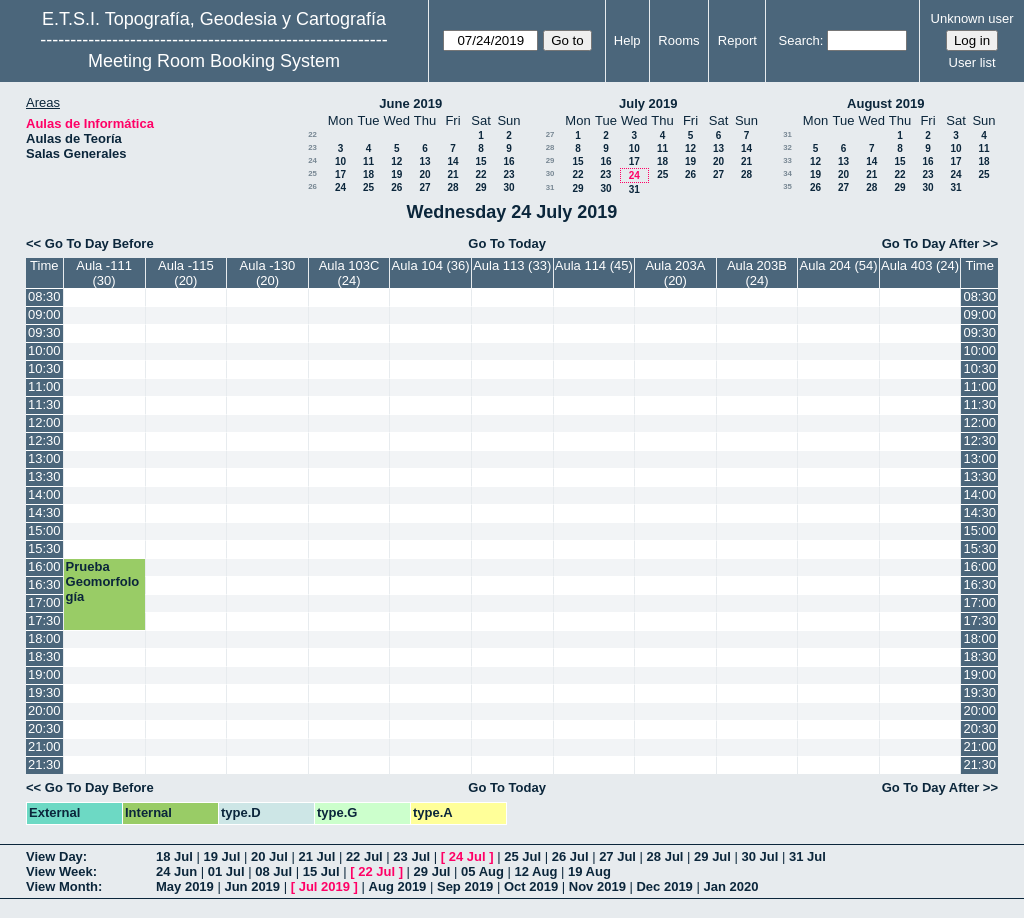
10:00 (44, 350)
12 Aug (536, 871)
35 (787, 186)
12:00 (44, 422)
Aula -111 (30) (104, 273)
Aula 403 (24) (920, 265)
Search (799, 40)
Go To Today (507, 243)
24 (312, 160)
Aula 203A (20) (675, 273)
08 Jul (273, 871)
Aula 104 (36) (431, 265)
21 (452, 174)
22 (312, 134)
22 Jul (364, 856)
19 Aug (589, 871)
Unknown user (972, 18)
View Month (62, 886)
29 (480, 187)
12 (396, 161)
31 (550, 187)
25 (312, 173)
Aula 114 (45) (594, 265)
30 (508, 187)
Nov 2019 (597, 886)
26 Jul (570, 856)
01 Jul (226, 871)
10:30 (44, 368)
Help (627, 40)
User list (972, 62)
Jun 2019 (252, 886)
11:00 (44, 386)
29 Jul (712, 856)
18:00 (44, 638)
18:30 (44, 656)
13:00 (44, 458)
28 (452, 187)
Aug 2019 (398, 886)
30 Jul (760, 856)
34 (787, 173)
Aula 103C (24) (349, 273)
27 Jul (617, 856)
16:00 (44, 566)
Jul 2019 (324, 886)
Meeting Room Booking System (214, 61)
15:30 (44, 548)
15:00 (44, 530)
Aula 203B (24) (757, 273)
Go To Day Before (99, 243)
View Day (54, 856)
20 (424, 174)
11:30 (44, 404)
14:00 (44, 494)
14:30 (44, 512)
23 (312, 147)
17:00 (44, 602)
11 (368, 161)
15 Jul (321, 871)
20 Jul (269, 856)
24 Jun (176, 871)
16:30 (44, 584)
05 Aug (482, 871)
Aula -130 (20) (268, 273)
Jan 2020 (730, 886)
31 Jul (807, 856)
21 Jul (316, 856)
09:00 (44, 314)
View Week (59, 871)
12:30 (44, 440)
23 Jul (411, 856)
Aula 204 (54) (839, 265)
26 (312, 186)
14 (452, 161)
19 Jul (221, 856)
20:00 (44, 710)
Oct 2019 (531, 886)
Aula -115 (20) (186, 273)
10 (340, 161)
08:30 (44, 296)
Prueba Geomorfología (103, 581)
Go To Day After (931, 243)
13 (424, 161)
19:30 (44, 692)
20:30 (44, 728)
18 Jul (174, 856)
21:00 (44, 746)
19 (396, 174)
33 (787, 160)
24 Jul (467, 856)
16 (508, 161)
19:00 (44, 674)
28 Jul (665, 856)
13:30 (44, 476)
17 (340, 174)
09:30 (44, 332)
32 (787, 147)
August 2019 (885, 103)
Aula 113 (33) (512, 265)
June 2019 (410, 103)
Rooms (678, 40)
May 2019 (185, 886)
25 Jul (522, 856)
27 (424, 187)
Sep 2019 (465, 886)
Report (737, 40)
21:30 (44, 764)
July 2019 (648, 103)
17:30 (44, 620)
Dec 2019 (664, 886)
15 (480, 161)
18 (368, 174)
